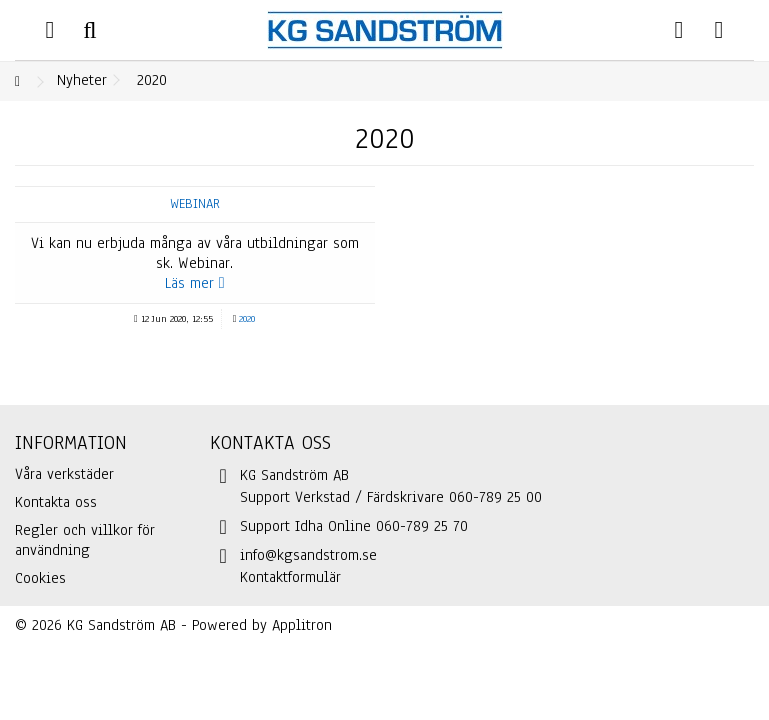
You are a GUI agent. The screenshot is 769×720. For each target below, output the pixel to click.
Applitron (302, 625)
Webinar (195, 204)
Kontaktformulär (290, 577)
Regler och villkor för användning (85, 540)
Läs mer (195, 283)
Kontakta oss (56, 502)
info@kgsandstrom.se (308, 555)
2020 (247, 318)
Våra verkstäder (64, 474)
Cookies (40, 578)
